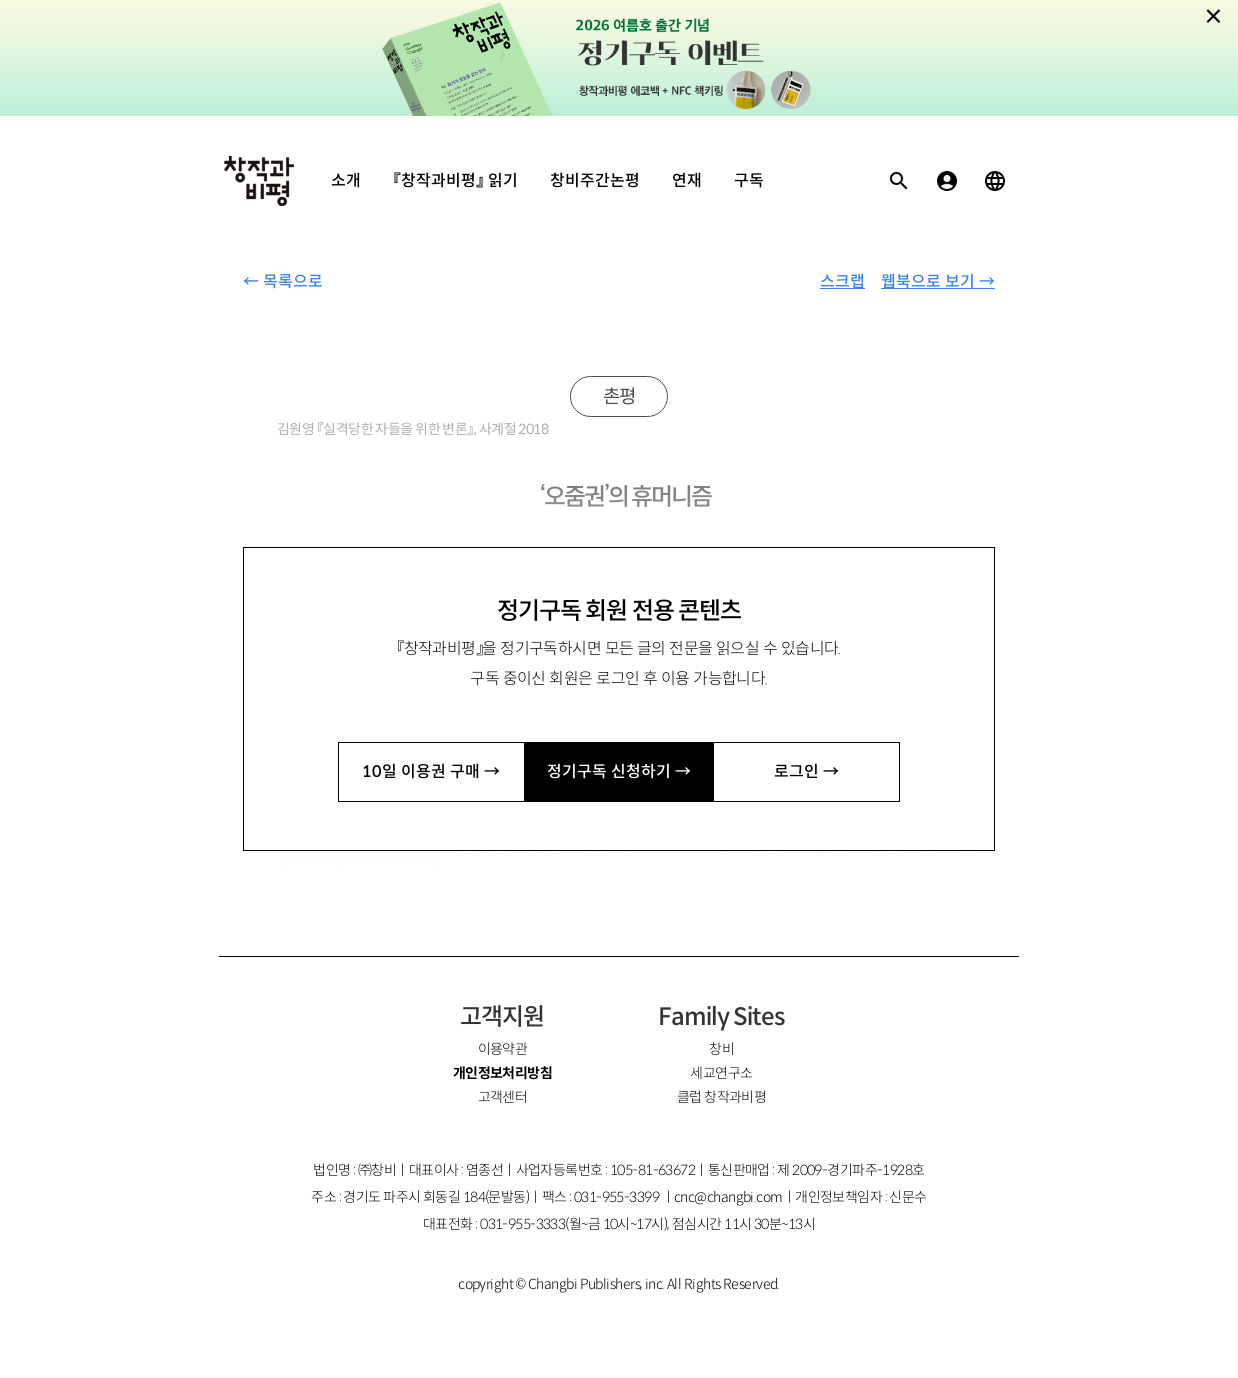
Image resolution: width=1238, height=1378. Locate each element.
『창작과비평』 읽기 (455, 180)
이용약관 (503, 1049)
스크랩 (842, 281)
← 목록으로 (283, 281)
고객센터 (503, 1097)
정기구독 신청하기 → (619, 771)
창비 (721, 1049)
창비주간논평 (595, 180)
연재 (687, 180)
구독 (749, 180)
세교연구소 (721, 1073)
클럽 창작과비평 (722, 1097)
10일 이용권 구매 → (431, 771)
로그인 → (806, 771)
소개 (346, 180)
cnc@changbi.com (728, 1197)
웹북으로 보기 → (938, 281)
